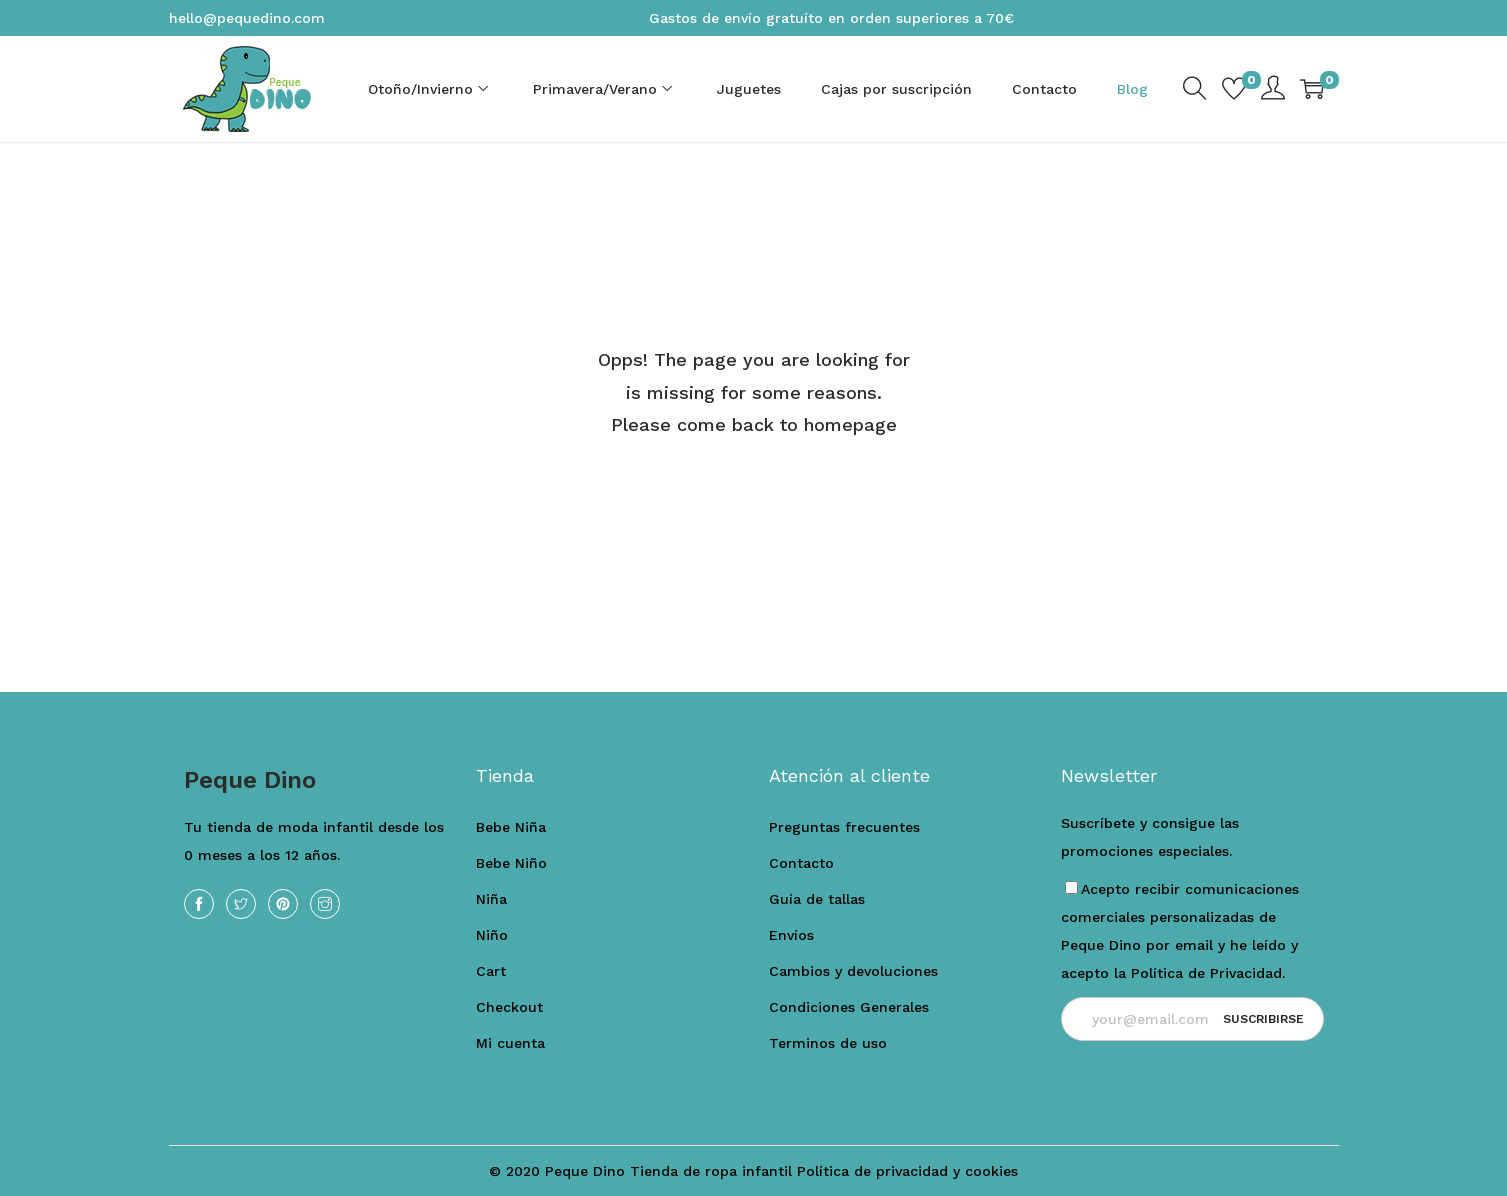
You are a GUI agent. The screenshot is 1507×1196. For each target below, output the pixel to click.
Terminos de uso (828, 1043)
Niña (491, 899)
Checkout (509, 1007)
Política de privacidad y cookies (907, 1171)
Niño (492, 935)
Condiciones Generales (849, 1007)
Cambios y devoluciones (853, 971)
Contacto (801, 863)
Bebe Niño (511, 863)
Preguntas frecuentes (844, 827)
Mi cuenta (510, 1043)
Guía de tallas (817, 899)
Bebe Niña (511, 827)
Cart (491, 971)
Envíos (791, 935)
